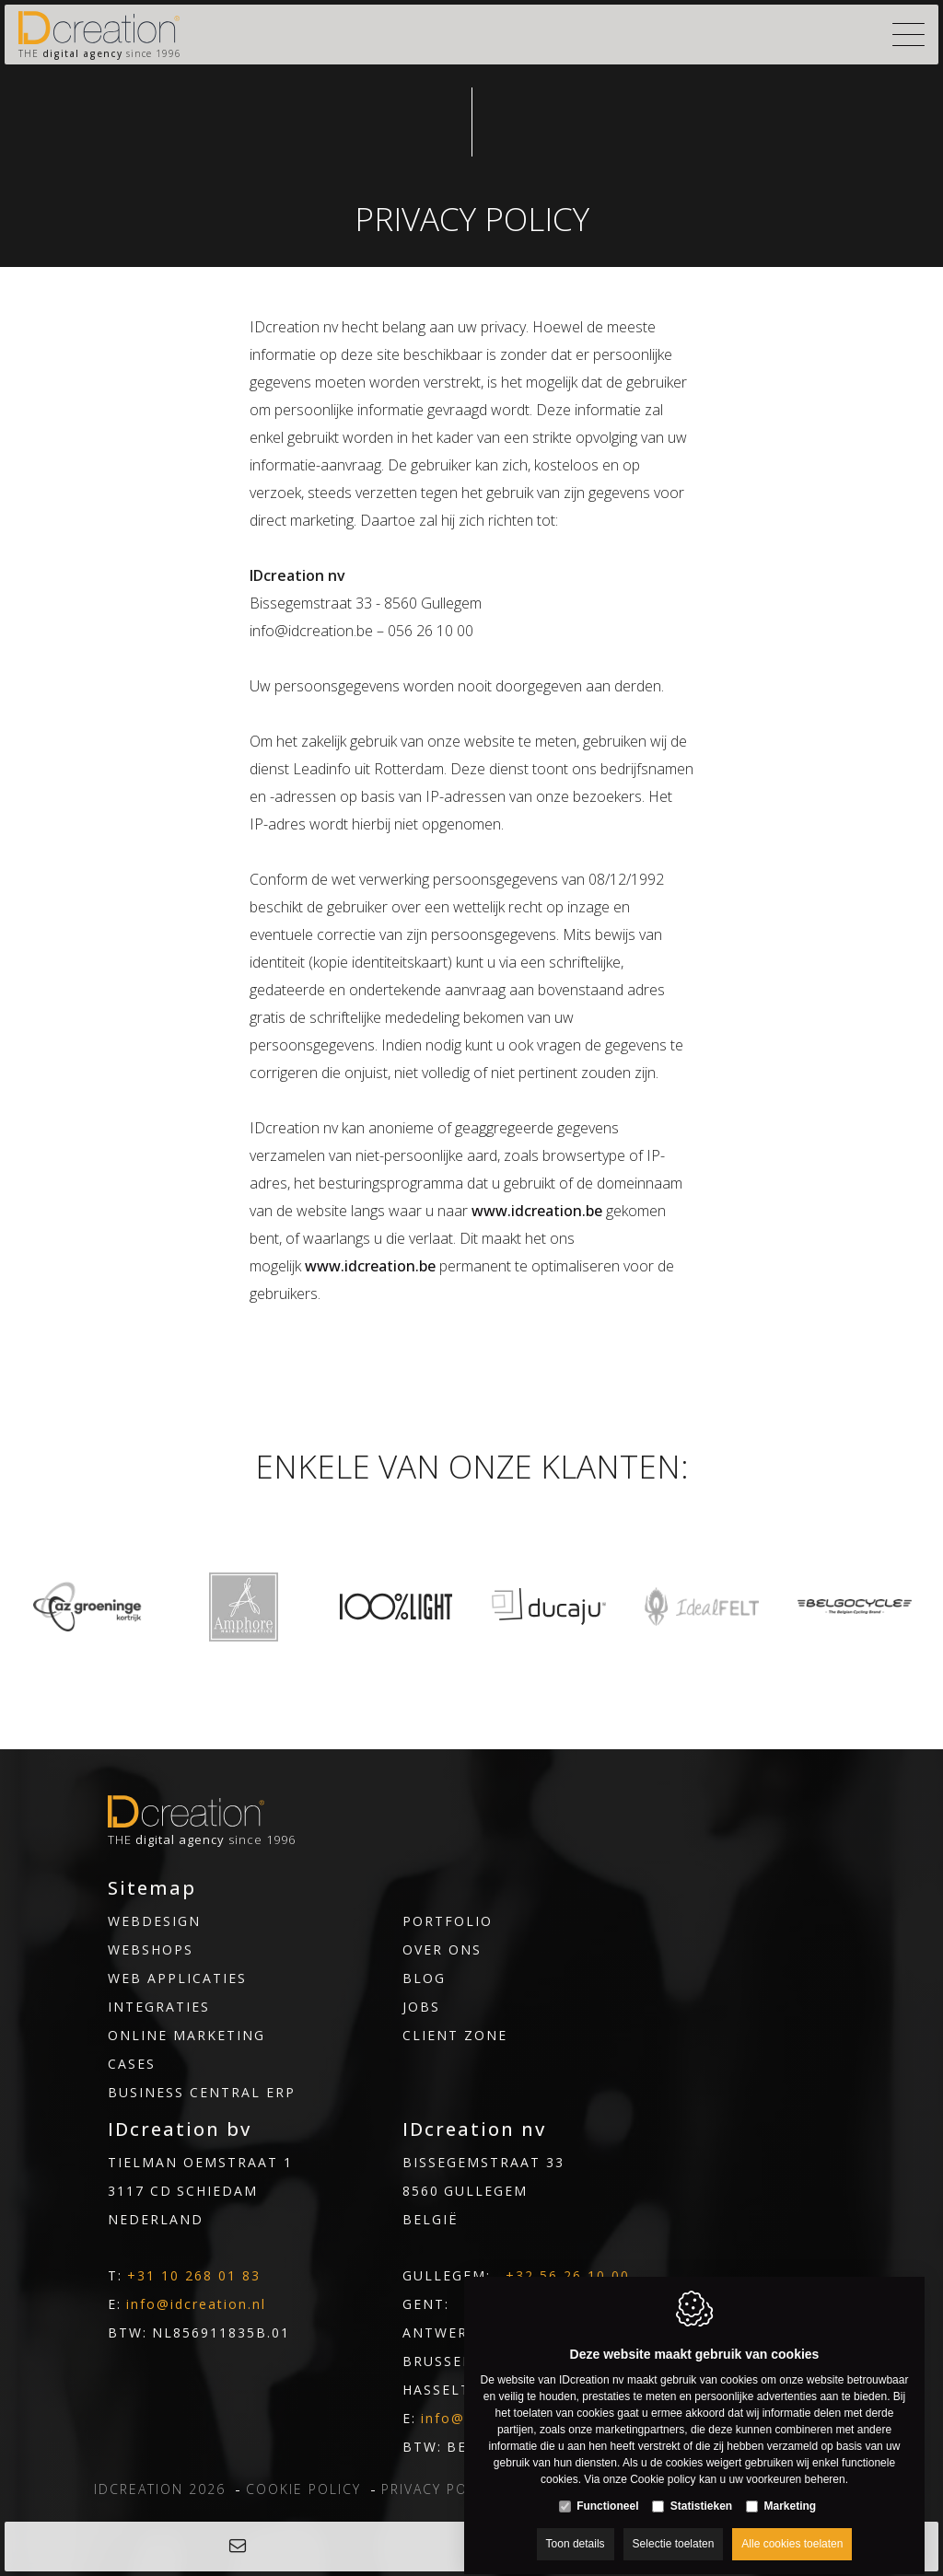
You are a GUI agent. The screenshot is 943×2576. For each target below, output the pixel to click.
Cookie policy (662, 2462)
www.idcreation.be (537, 1211)
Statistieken (701, 2489)
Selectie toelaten (674, 2527)
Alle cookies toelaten (792, 2527)
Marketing (790, 2489)
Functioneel (607, 2489)
